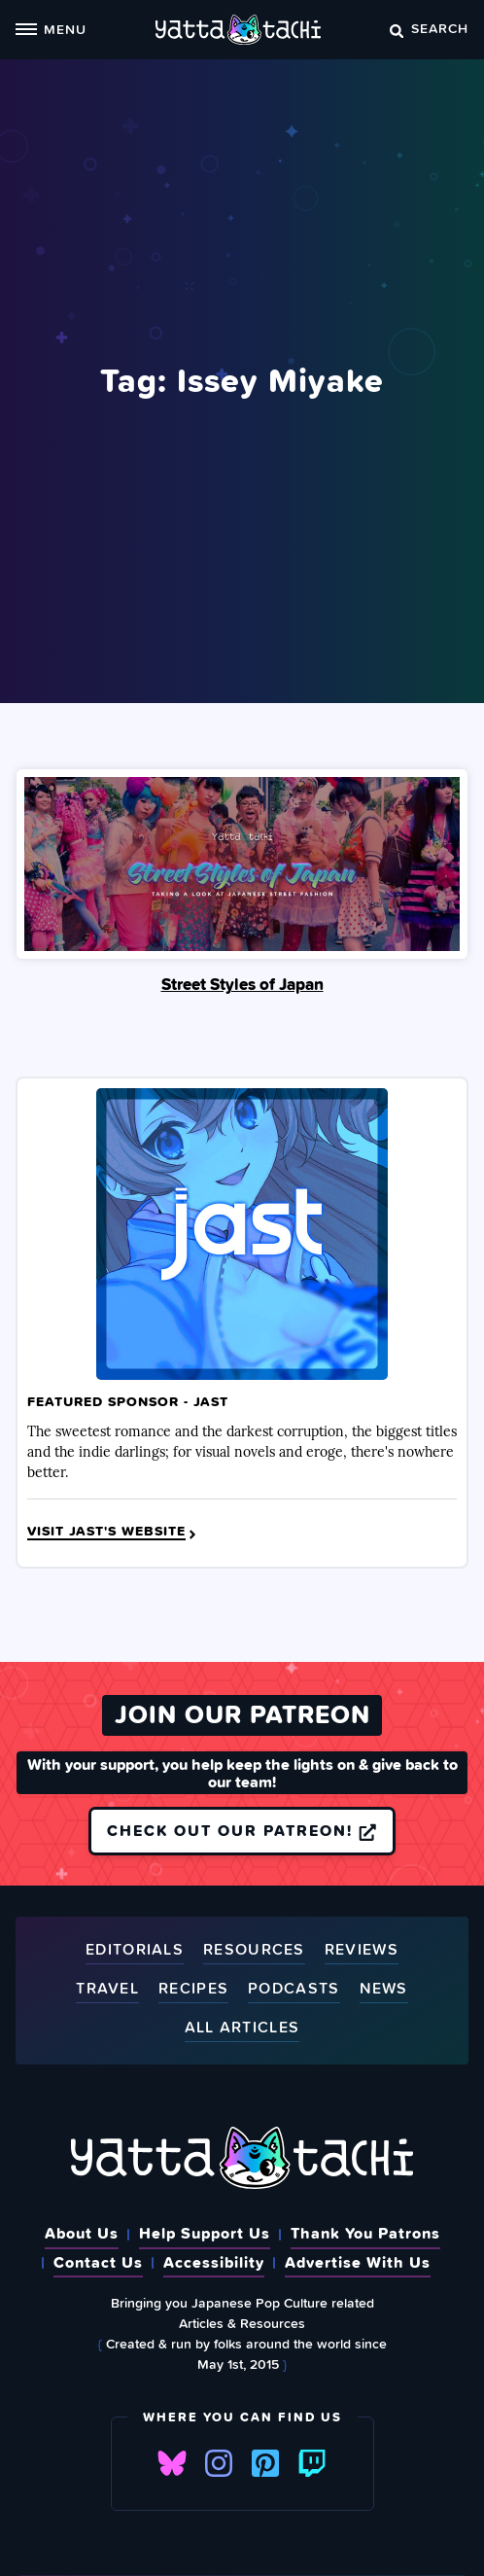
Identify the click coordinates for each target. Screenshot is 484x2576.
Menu (51, 28)
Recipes (193, 1989)
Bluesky (172, 2463)
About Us (82, 2232)
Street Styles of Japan (242, 984)
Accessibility (213, 2262)
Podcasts (293, 1989)
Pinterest (265, 2463)
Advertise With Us (358, 2262)
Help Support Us (204, 2232)
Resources (254, 1950)
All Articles (242, 2028)
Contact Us (98, 2262)
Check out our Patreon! (241, 1830)
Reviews (361, 1950)
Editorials (135, 1950)
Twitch (312, 2463)
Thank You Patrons (365, 2232)
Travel (107, 1989)
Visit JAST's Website (113, 1531)
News (384, 1989)
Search (429, 28)
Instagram (218, 2463)
